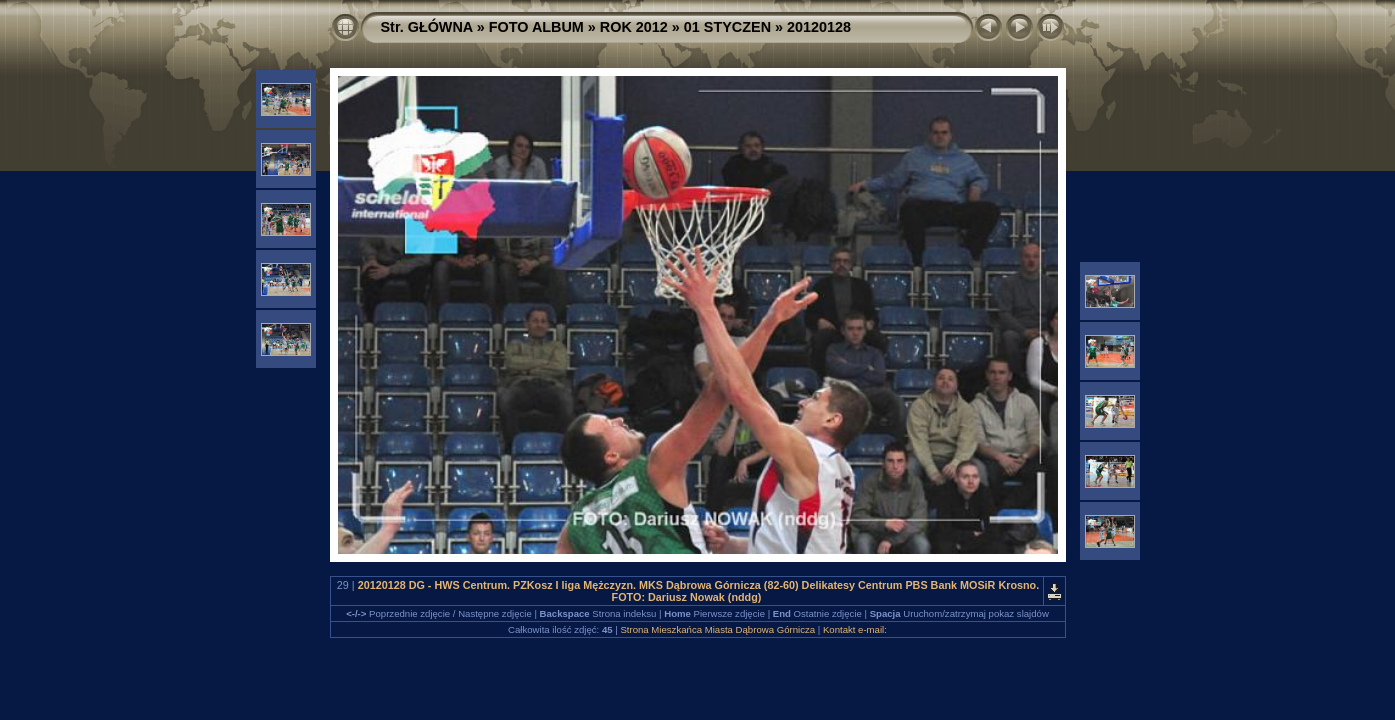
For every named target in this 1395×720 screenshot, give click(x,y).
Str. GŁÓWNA (427, 27)
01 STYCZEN (727, 27)
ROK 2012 (634, 27)
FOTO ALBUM (536, 27)
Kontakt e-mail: (855, 629)
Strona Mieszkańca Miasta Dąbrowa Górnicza (717, 629)
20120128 (819, 27)
